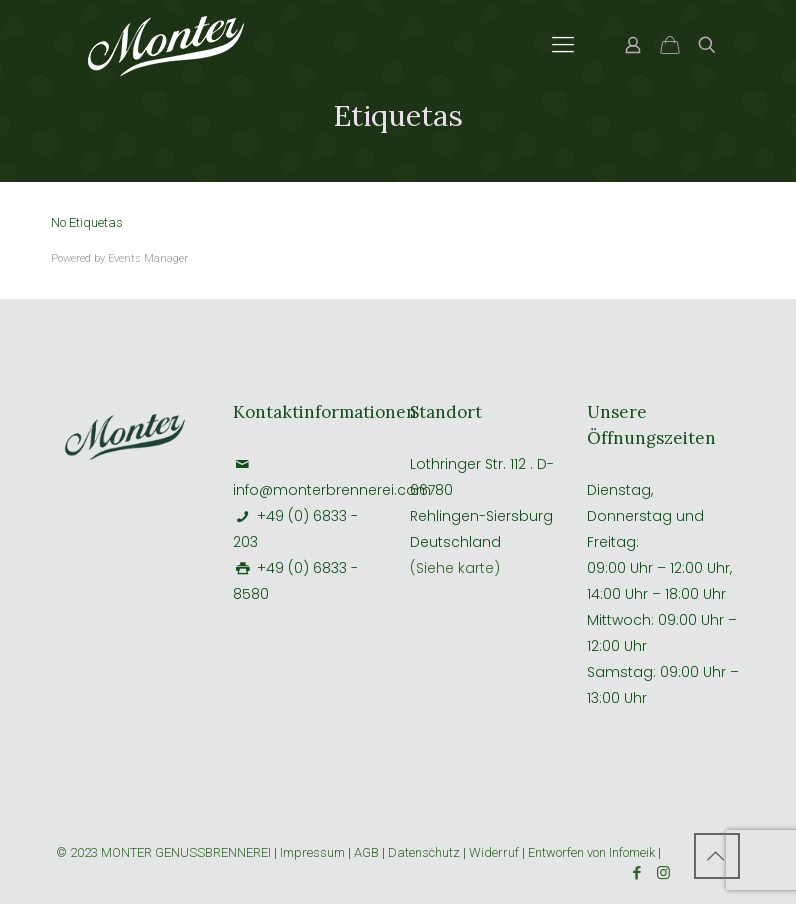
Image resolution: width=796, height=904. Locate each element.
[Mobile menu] (563, 45)
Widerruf (495, 852)
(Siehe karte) (455, 568)
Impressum (312, 852)
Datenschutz (424, 852)
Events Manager (148, 258)
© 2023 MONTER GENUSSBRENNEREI (165, 852)
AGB (366, 852)
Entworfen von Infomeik (591, 852)
